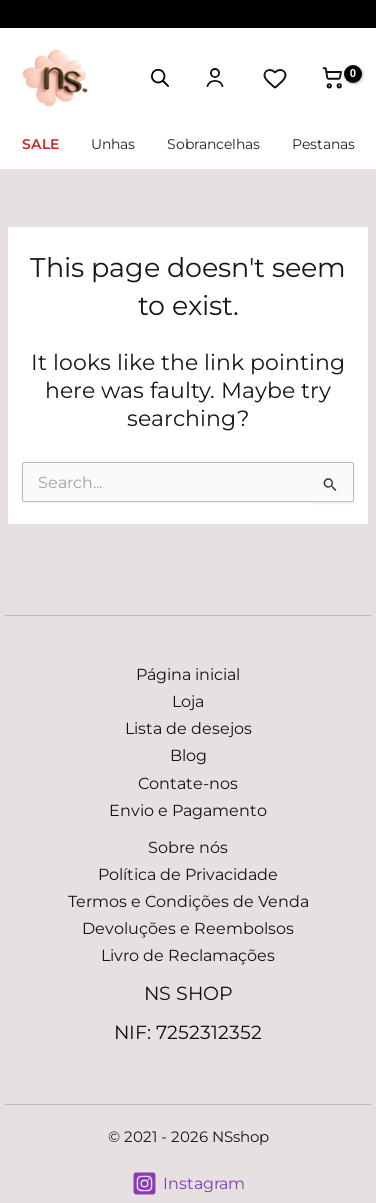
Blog (188, 755)
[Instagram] (188, 1183)
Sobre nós (188, 847)
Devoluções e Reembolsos (188, 928)
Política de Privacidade (188, 874)
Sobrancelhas (213, 144)
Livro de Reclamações (188, 955)
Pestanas (323, 144)
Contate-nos (188, 783)
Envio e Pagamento (188, 810)
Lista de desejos (188, 728)
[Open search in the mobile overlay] (160, 76)
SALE (40, 144)
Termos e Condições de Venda (188, 901)
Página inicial (188, 674)
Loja (188, 701)
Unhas (113, 144)
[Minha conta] (215, 78)
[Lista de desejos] (275, 78)
